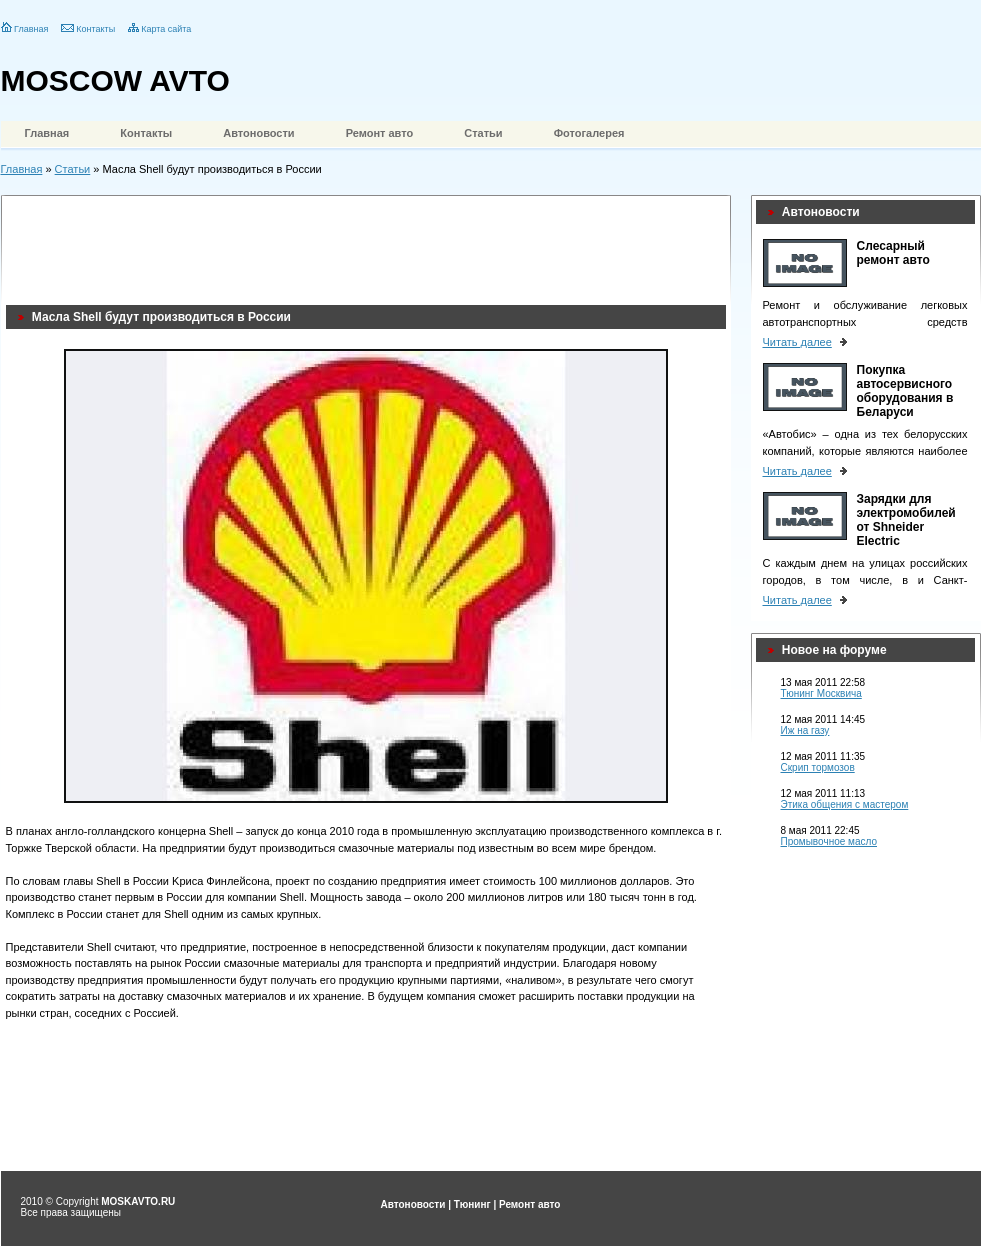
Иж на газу (805, 730)
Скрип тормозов (818, 767)
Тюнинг (472, 1204)
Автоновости (258, 133)
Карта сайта (166, 29)
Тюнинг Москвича (821, 693)
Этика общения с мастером (845, 804)
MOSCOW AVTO (115, 80)
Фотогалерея (589, 133)
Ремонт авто (380, 133)
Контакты (95, 29)
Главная (31, 29)
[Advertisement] (370, 245)
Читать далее (797, 342)
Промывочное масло (829, 841)
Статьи (483, 133)
